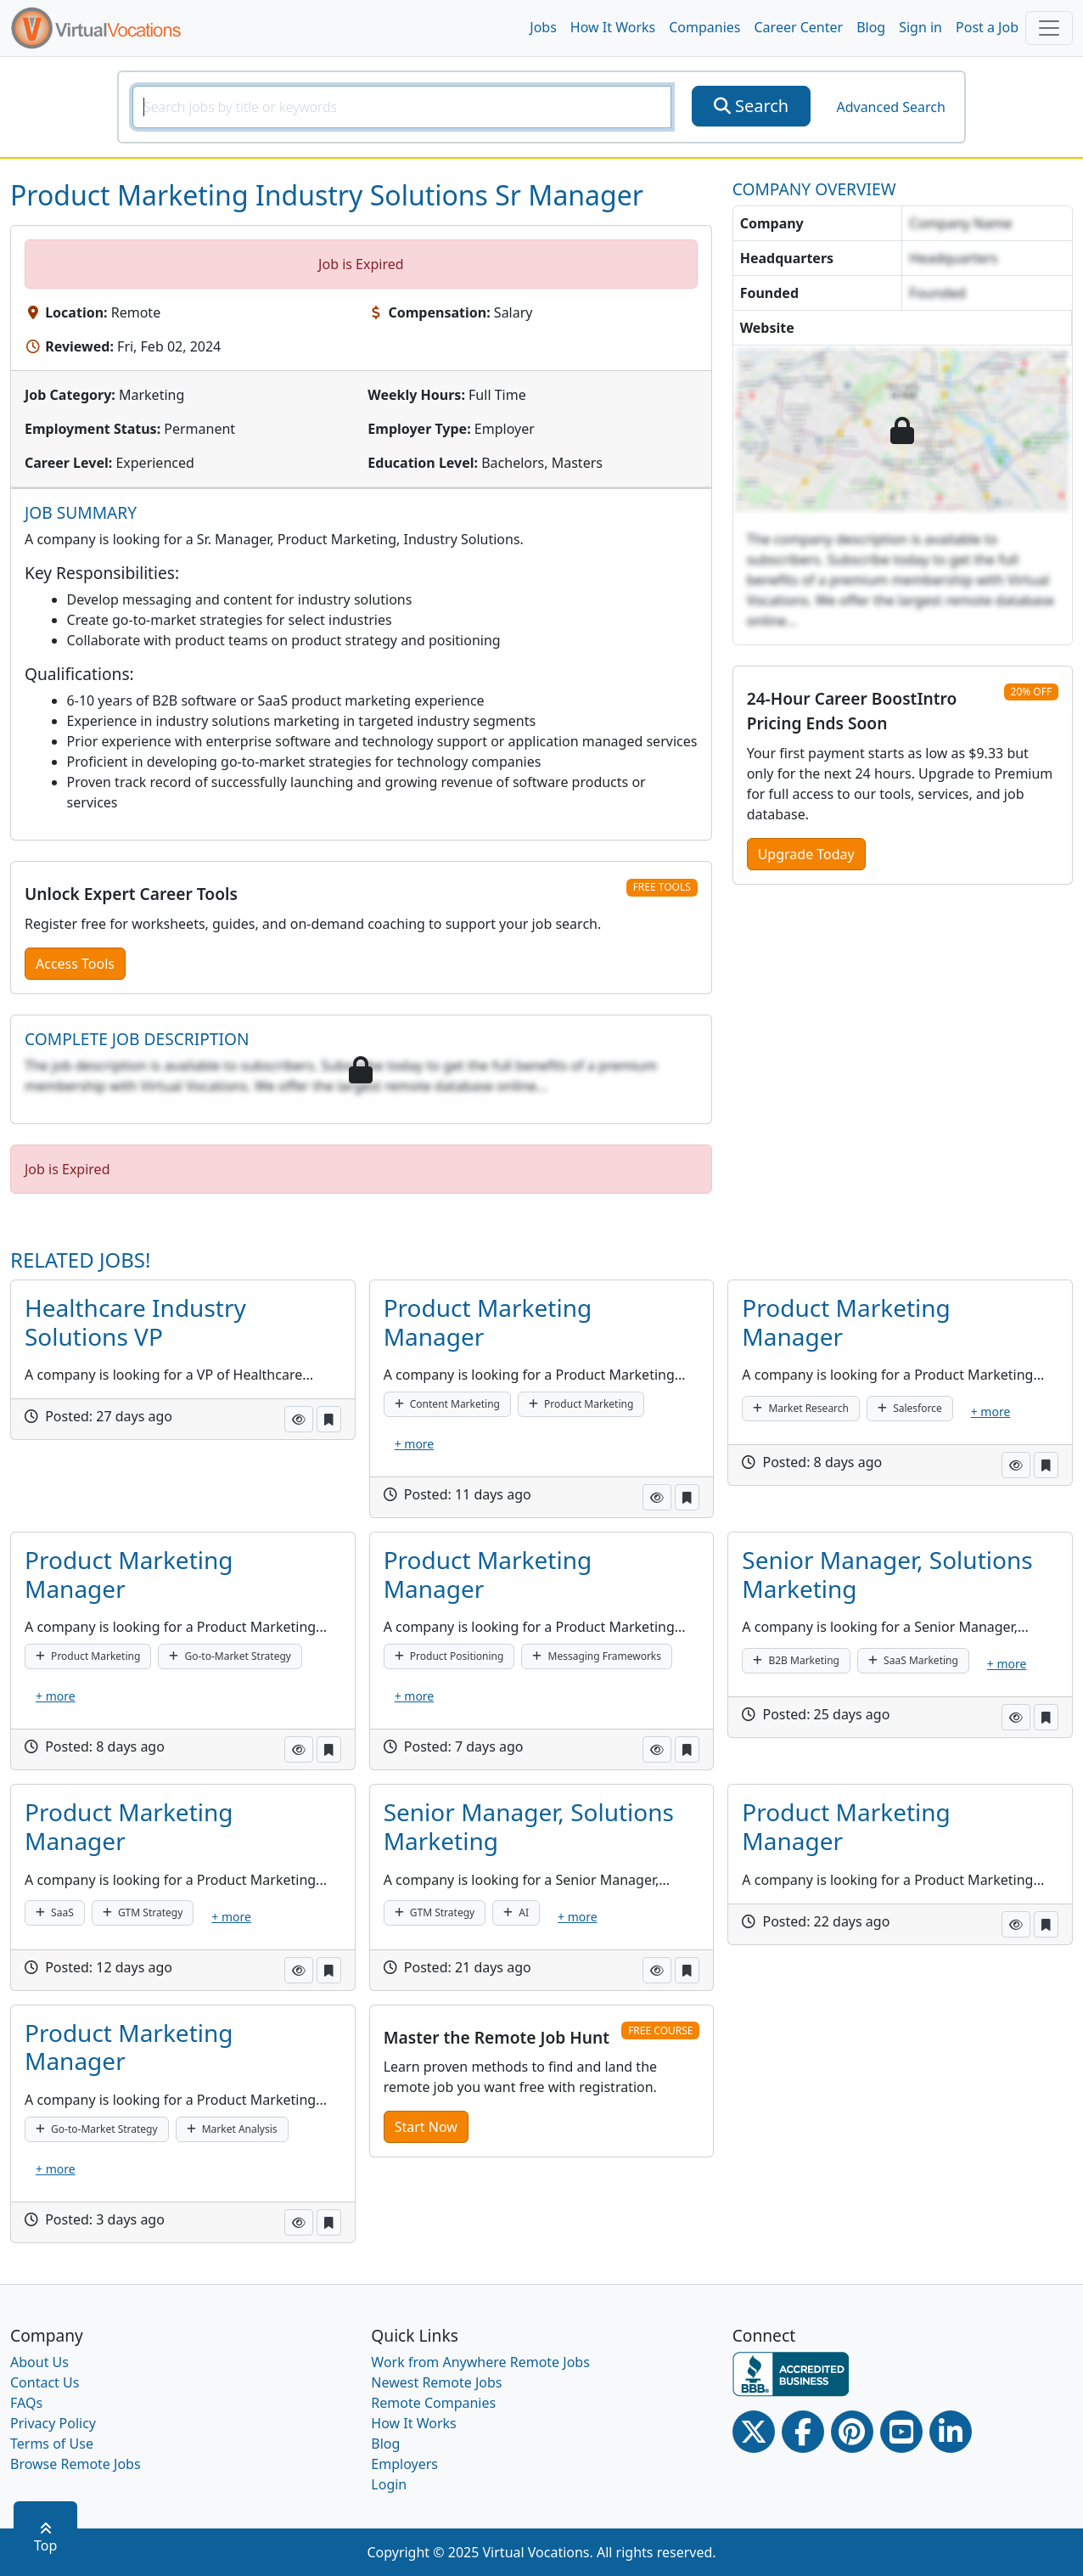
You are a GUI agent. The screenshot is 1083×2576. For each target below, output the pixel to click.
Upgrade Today (806, 854)
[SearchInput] (401, 107)
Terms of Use (51, 2443)
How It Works (612, 27)
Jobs (543, 27)
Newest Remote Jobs (436, 2382)
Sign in (920, 27)
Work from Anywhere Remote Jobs (480, 2362)
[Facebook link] (803, 2431)
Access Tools (75, 963)
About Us (39, 2362)
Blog (870, 27)
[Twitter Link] (753, 2431)
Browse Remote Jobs (75, 2464)
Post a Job (987, 27)
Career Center (799, 27)
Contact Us (44, 2382)
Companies (704, 27)
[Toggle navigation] (1049, 28)
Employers (404, 2464)
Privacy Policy (53, 2423)
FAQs (26, 2402)
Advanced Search (890, 107)
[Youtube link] (901, 2431)
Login (389, 2484)
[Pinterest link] (852, 2431)
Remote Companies (433, 2402)
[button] (298, 1419)
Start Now (426, 2127)
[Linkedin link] (950, 2431)
